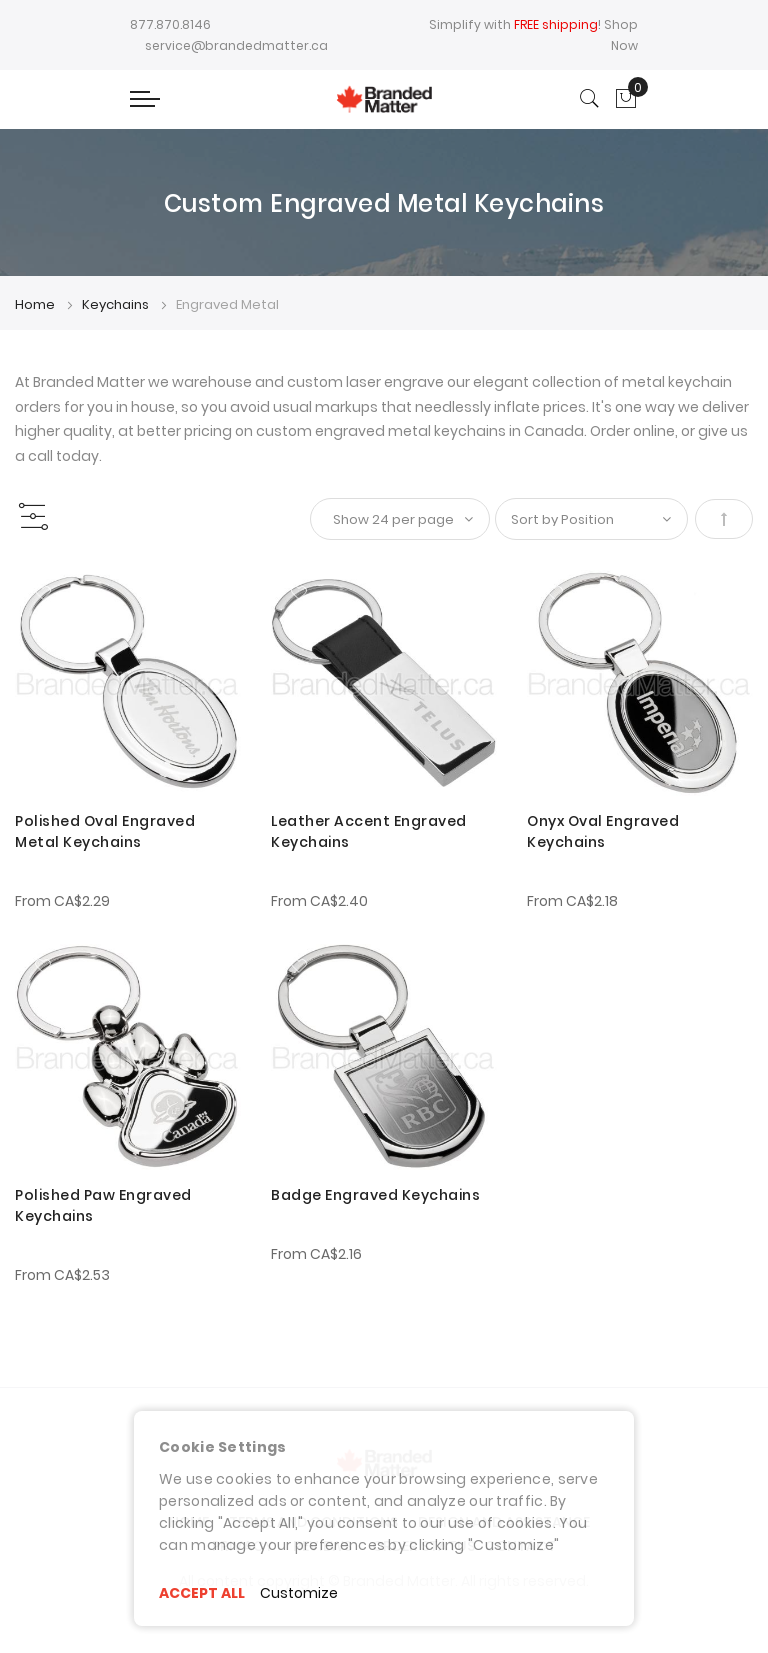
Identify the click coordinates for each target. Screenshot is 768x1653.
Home (36, 304)
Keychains (117, 304)
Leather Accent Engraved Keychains (369, 831)
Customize (299, 1593)
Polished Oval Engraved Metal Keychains (105, 831)
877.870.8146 (170, 24)
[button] (42, 592)
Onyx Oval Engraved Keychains (603, 831)
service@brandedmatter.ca (236, 45)
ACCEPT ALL (202, 1593)
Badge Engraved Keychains (375, 1195)
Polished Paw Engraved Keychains (103, 1205)
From (62, 901)
